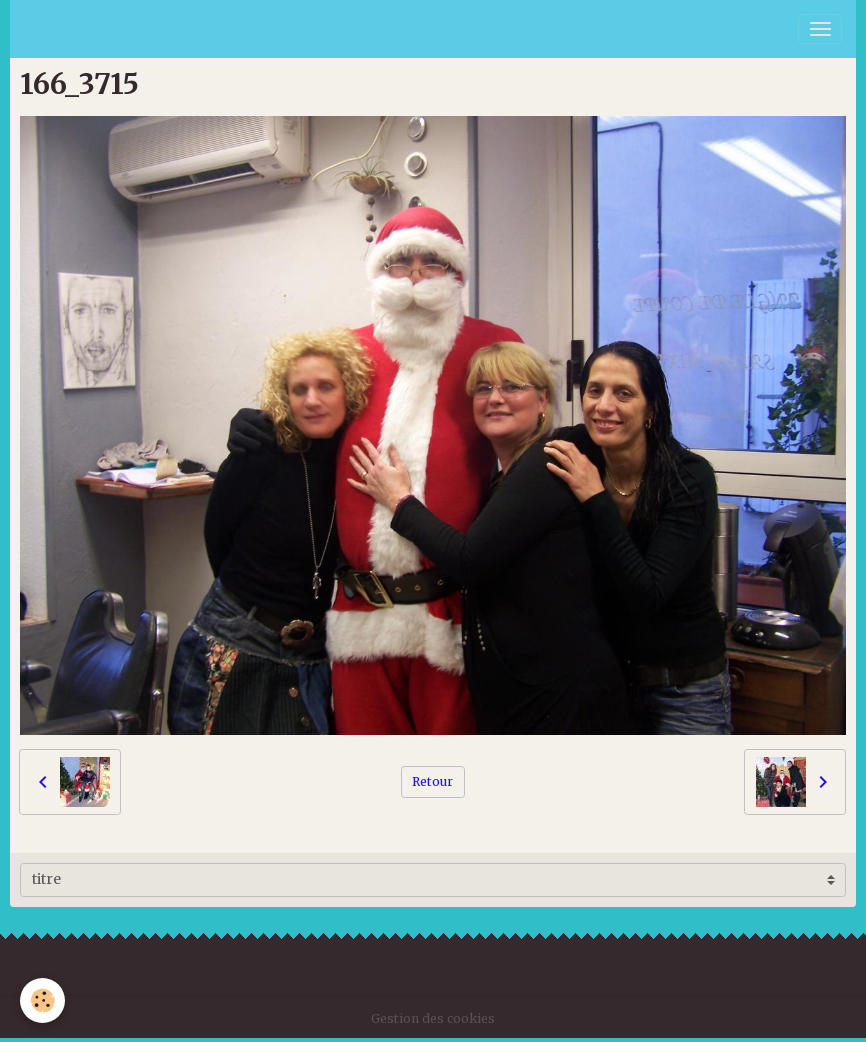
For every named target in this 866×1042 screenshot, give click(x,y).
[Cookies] (42, 1000)
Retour (432, 781)
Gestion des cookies (433, 1018)
